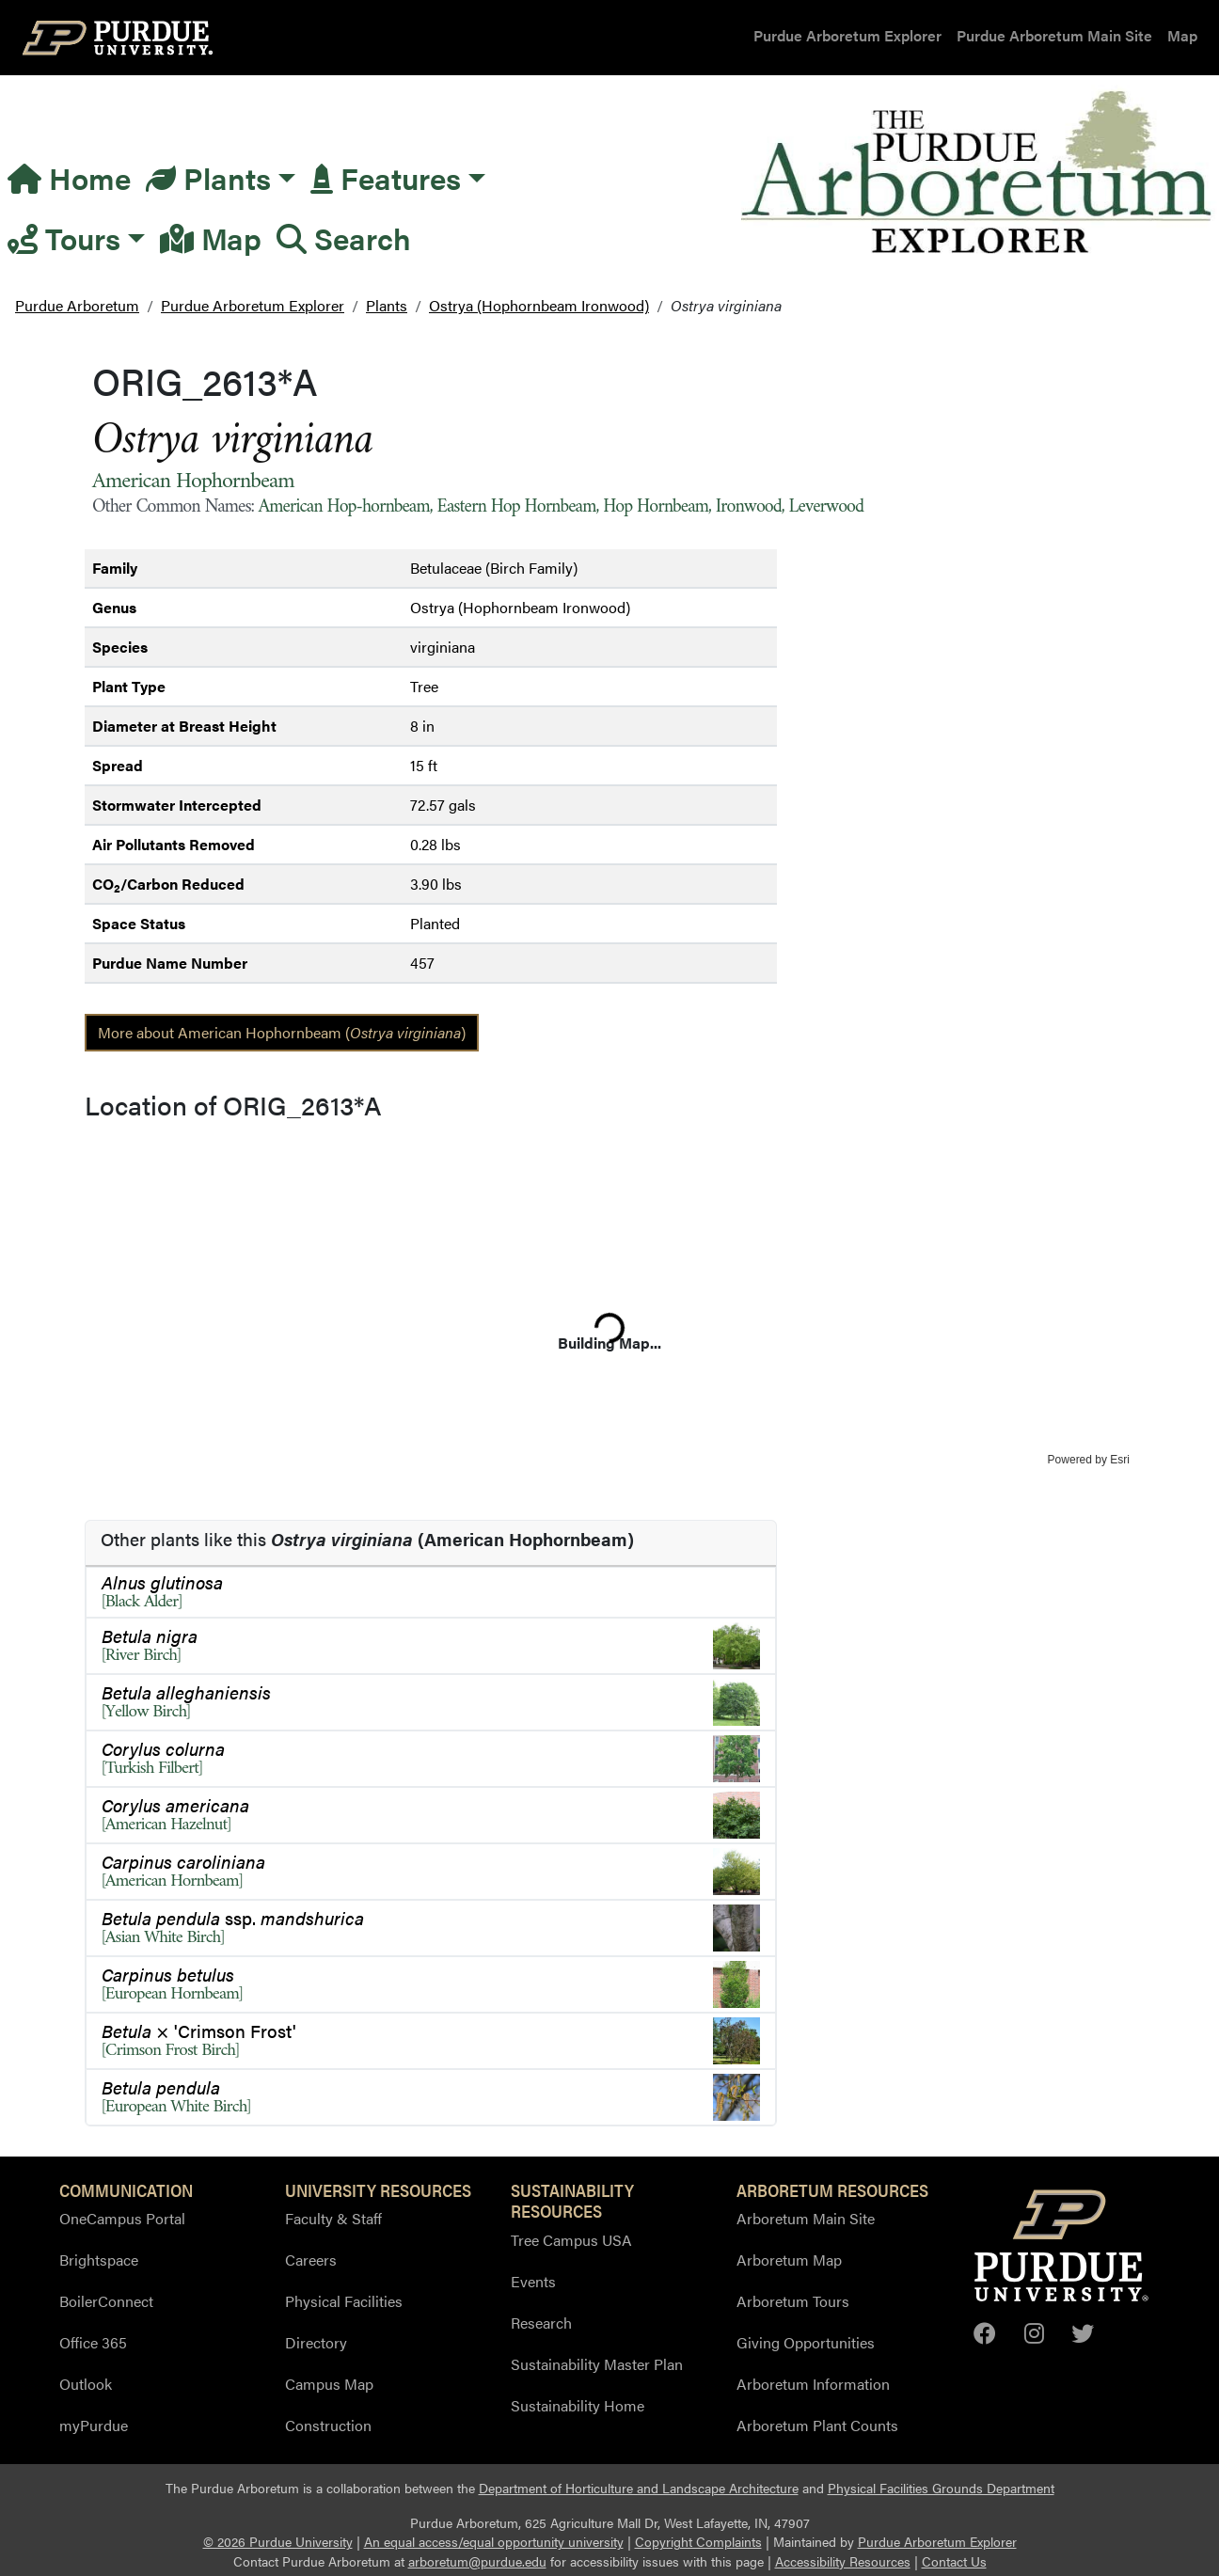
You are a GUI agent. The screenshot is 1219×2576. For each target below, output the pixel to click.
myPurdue (93, 2425)
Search (344, 237)
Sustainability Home (577, 2405)
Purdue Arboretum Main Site (1054, 35)
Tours (64, 237)
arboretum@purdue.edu (477, 2561)
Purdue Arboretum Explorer (847, 35)
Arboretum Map (789, 2259)
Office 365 (93, 2342)
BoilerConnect (106, 2301)
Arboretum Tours (792, 2301)
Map (1182, 35)
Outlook (85, 2383)
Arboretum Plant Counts (817, 2425)
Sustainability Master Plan (597, 2364)
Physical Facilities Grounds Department (941, 2488)
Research (541, 2322)
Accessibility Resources (842, 2561)
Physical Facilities (344, 2301)
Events (533, 2281)
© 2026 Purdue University (278, 2542)
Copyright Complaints (698, 2542)
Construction (328, 2425)
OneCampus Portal (122, 2218)
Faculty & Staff (333, 2218)
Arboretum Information (813, 2383)
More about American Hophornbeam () (282, 1032)
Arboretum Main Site (805, 2218)
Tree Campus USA (571, 2240)
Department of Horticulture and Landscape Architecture (639, 2488)
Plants (208, 177)
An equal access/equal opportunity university (494, 2542)
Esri (1120, 1459)
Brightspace (98, 2259)
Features (385, 177)
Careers (311, 2259)
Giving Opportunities (805, 2342)
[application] (609, 1298)
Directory (316, 2342)
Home (69, 177)
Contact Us (954, 2561)
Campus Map (329, 2383)
